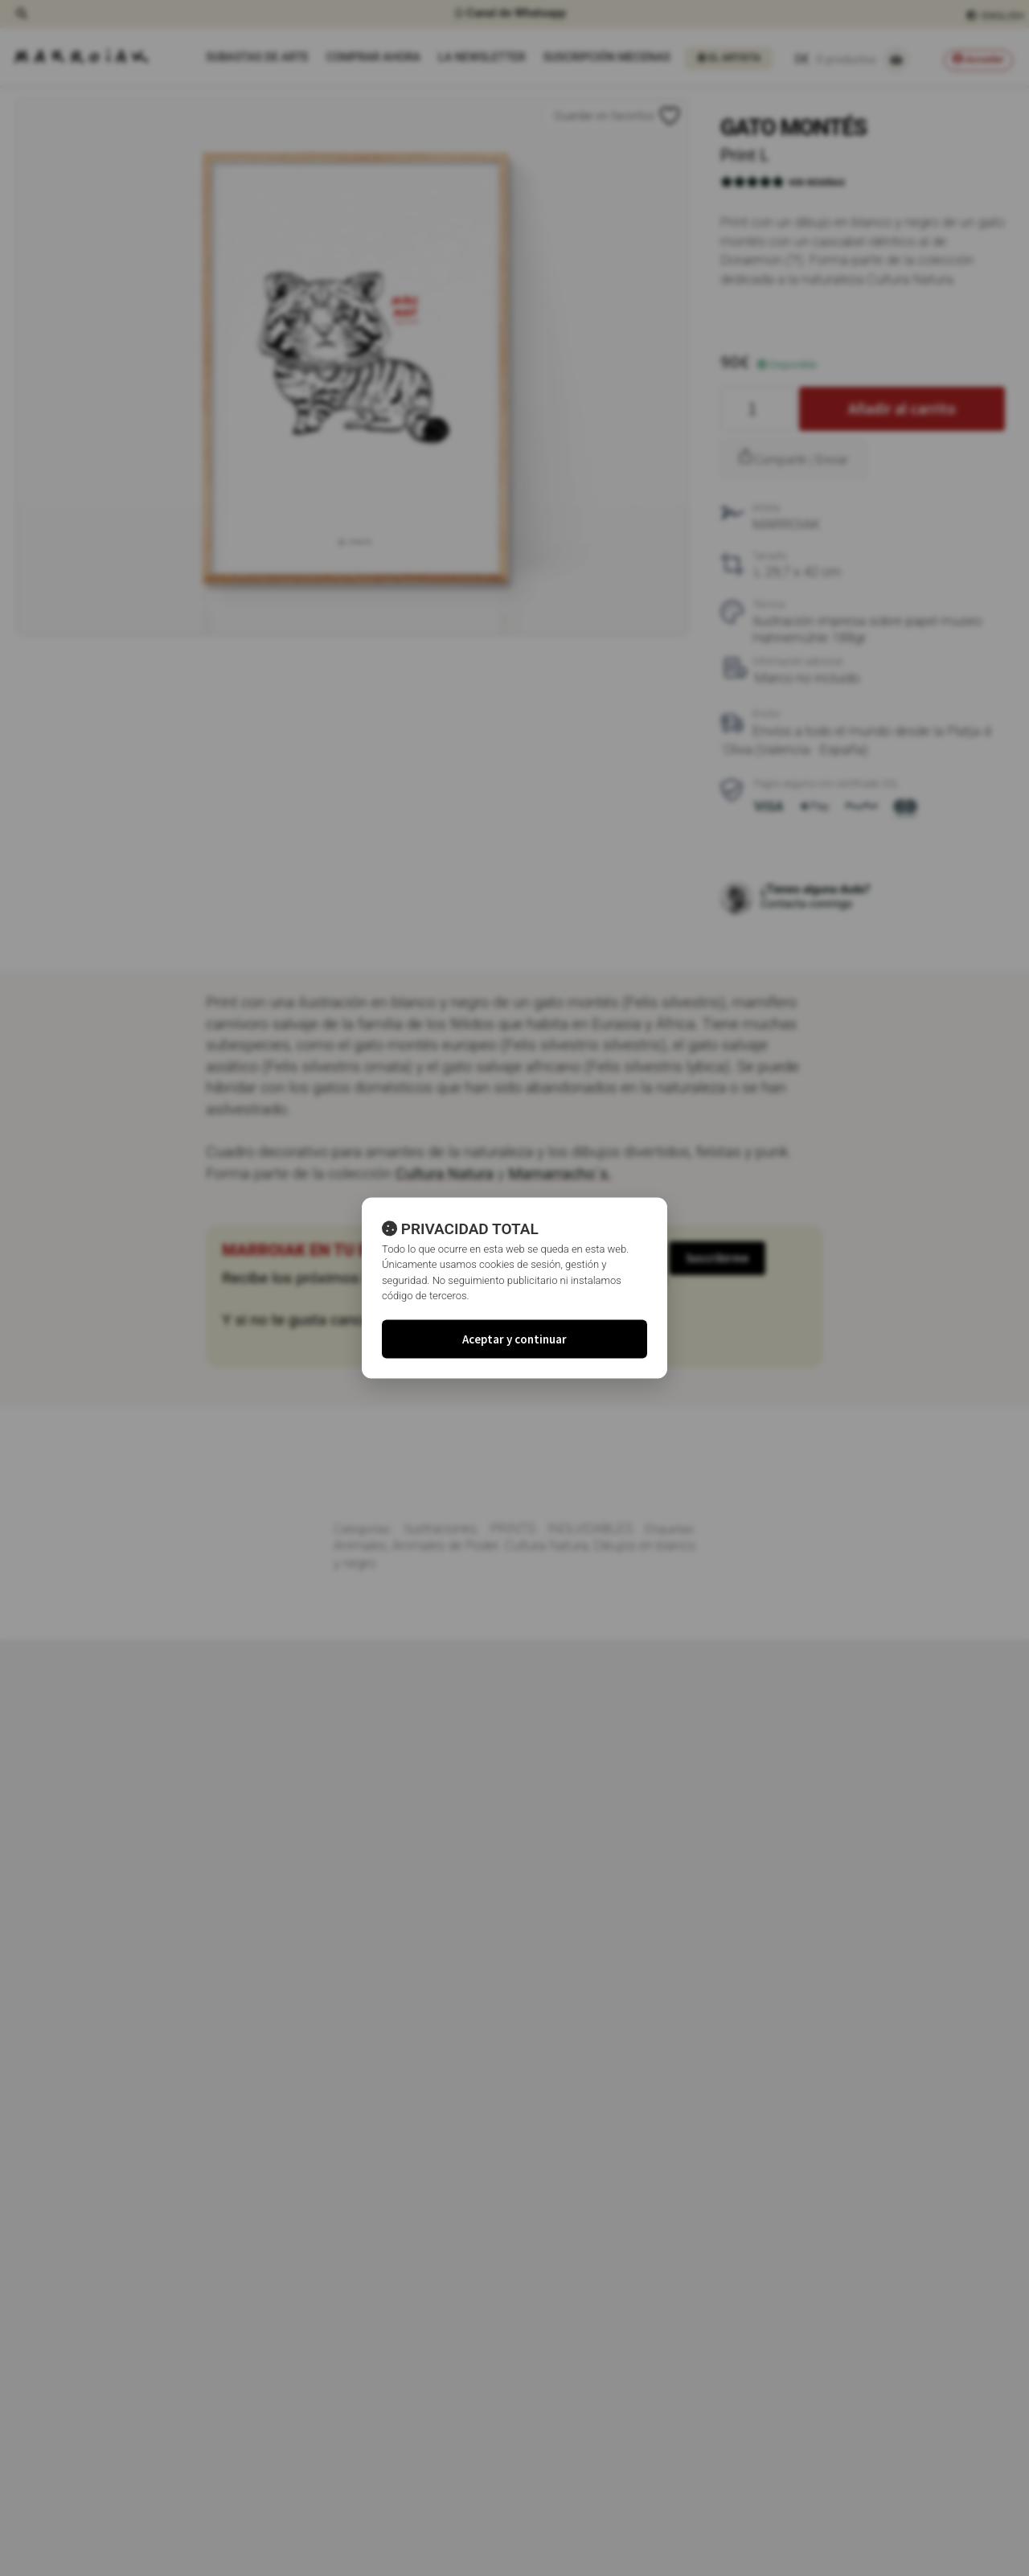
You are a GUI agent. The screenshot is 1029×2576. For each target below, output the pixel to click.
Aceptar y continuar (514, 1338)
